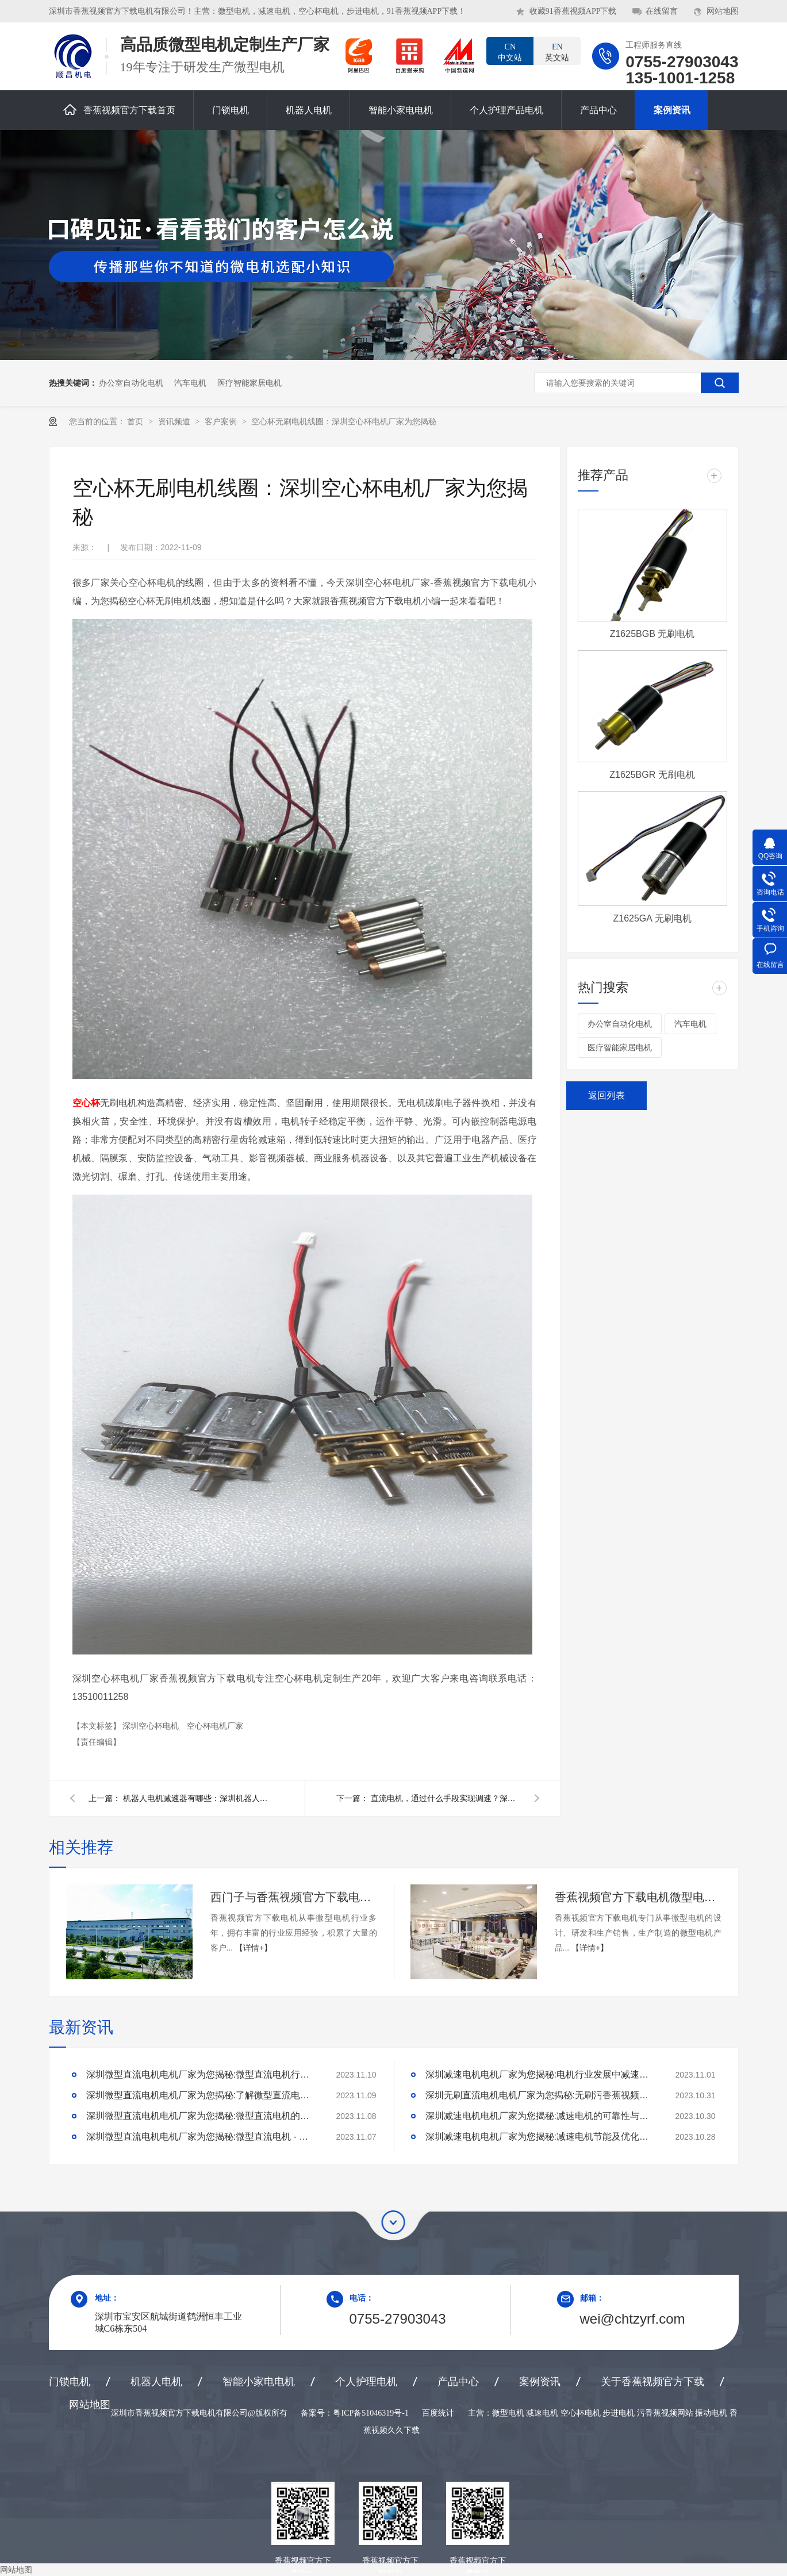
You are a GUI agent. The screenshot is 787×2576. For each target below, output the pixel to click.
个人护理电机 (366, 2381)
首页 (136, 421)
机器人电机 (309, 110)
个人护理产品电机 (506, 110)
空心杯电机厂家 (215, 1725)
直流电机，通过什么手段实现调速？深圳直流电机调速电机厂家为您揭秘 (445, 1798)
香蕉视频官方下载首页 (119, 109)
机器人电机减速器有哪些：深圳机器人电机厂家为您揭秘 (197, 1798)
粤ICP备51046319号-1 (370, 2413)
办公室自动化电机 (131, 382)
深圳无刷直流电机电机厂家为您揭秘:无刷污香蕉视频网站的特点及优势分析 (540, 2095)
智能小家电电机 (400, 110)
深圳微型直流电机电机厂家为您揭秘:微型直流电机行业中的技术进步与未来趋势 (201, 2074)
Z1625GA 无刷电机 (652, 918)
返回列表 (606, 1095)
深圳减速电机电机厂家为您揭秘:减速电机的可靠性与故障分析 (540, 2116)
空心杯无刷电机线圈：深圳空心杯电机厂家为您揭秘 (343, 421)
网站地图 (723, 11)
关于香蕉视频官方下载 (652, 2381)
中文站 (509, 51)
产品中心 (598, 110)
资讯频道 (175, 421)
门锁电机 (230, 110)
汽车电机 (190, 382)
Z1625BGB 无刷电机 (652, 634)
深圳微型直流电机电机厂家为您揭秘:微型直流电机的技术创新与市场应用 (201, 2116)
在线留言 (662, 11)
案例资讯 (672, 110)
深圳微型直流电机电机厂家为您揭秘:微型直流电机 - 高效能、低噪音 (201, 2136)
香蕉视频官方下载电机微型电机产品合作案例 (638, 1897)
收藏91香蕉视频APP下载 (573, 11)
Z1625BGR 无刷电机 (651, 775)
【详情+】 (253, 1947)
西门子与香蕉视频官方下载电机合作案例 (293, 1897)
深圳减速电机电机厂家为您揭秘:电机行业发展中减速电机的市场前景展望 (540, 2074)
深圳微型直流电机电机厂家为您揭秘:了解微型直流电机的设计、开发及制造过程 (201, 2095)
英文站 (557, 51)
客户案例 (222, 421)
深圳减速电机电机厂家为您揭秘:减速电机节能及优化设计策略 (540, 2136)
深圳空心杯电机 (151, 1725)
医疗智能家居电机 (249, 382)
